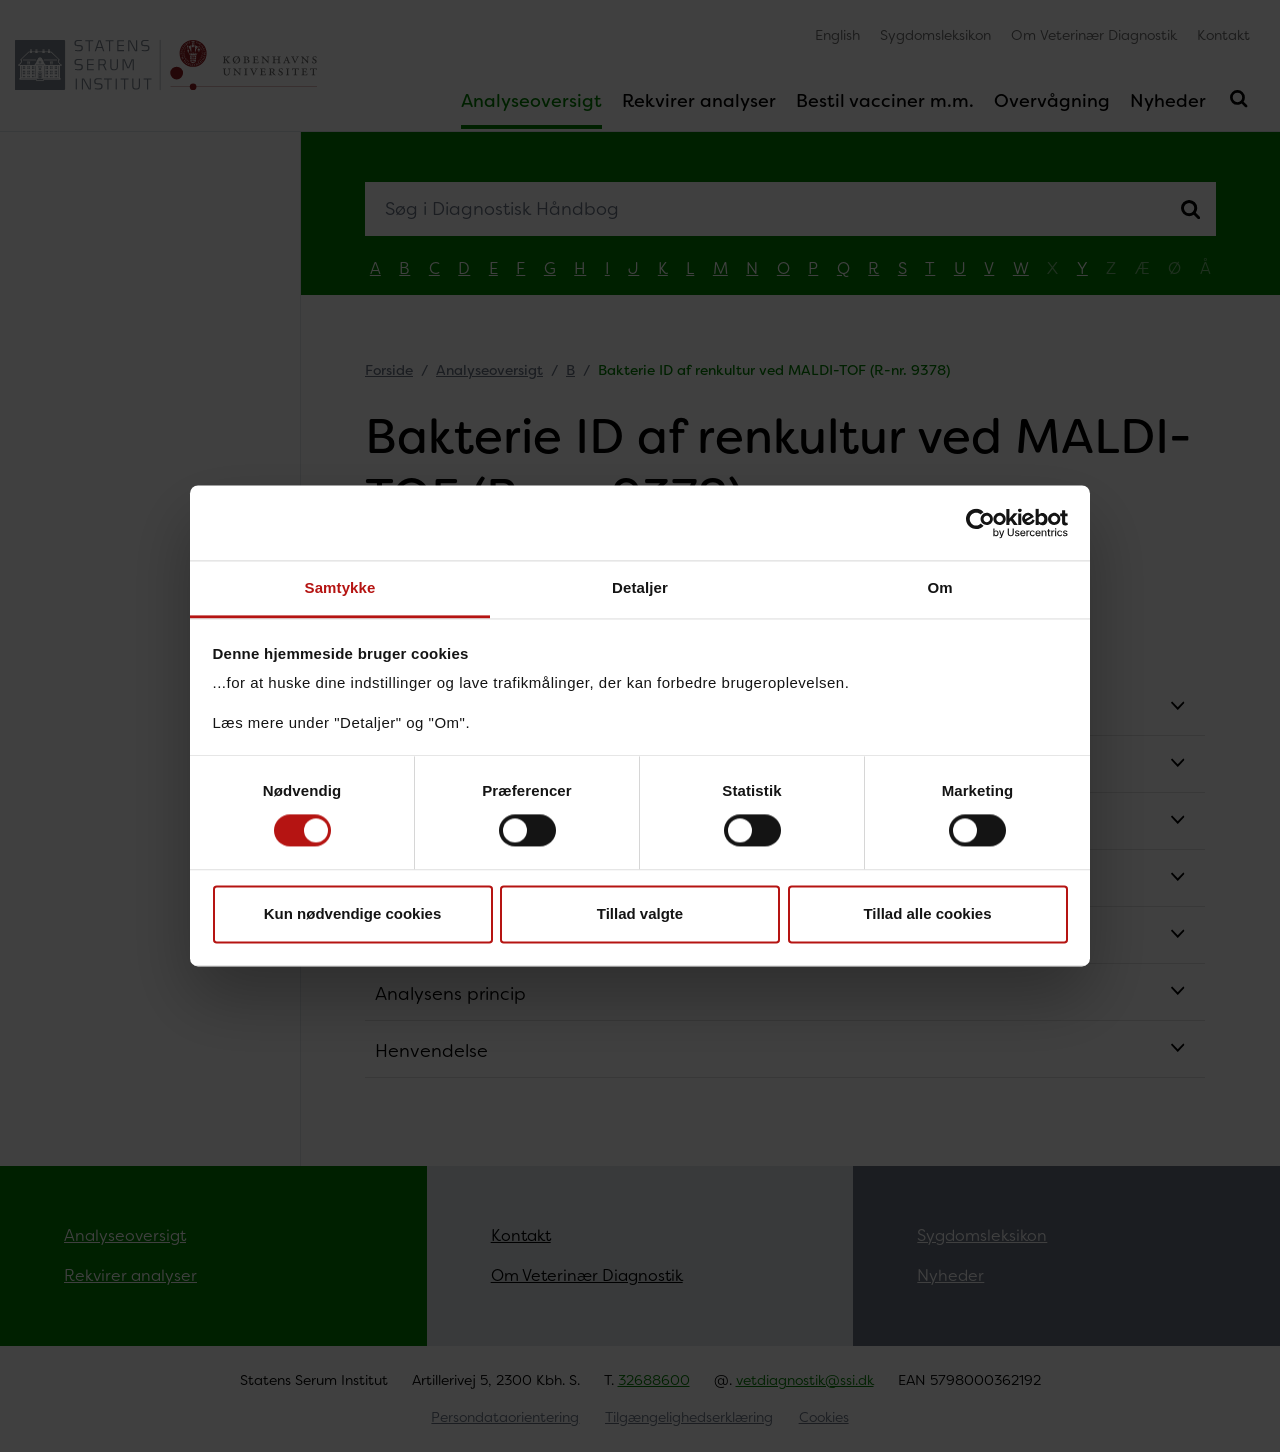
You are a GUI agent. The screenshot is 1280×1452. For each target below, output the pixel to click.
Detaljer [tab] (640, 587)
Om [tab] (939, 587)
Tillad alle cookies (927, 913)
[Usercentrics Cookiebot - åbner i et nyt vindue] (980, 523)
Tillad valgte (640, 913)
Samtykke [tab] (340, 587)
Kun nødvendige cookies (353, 913)
